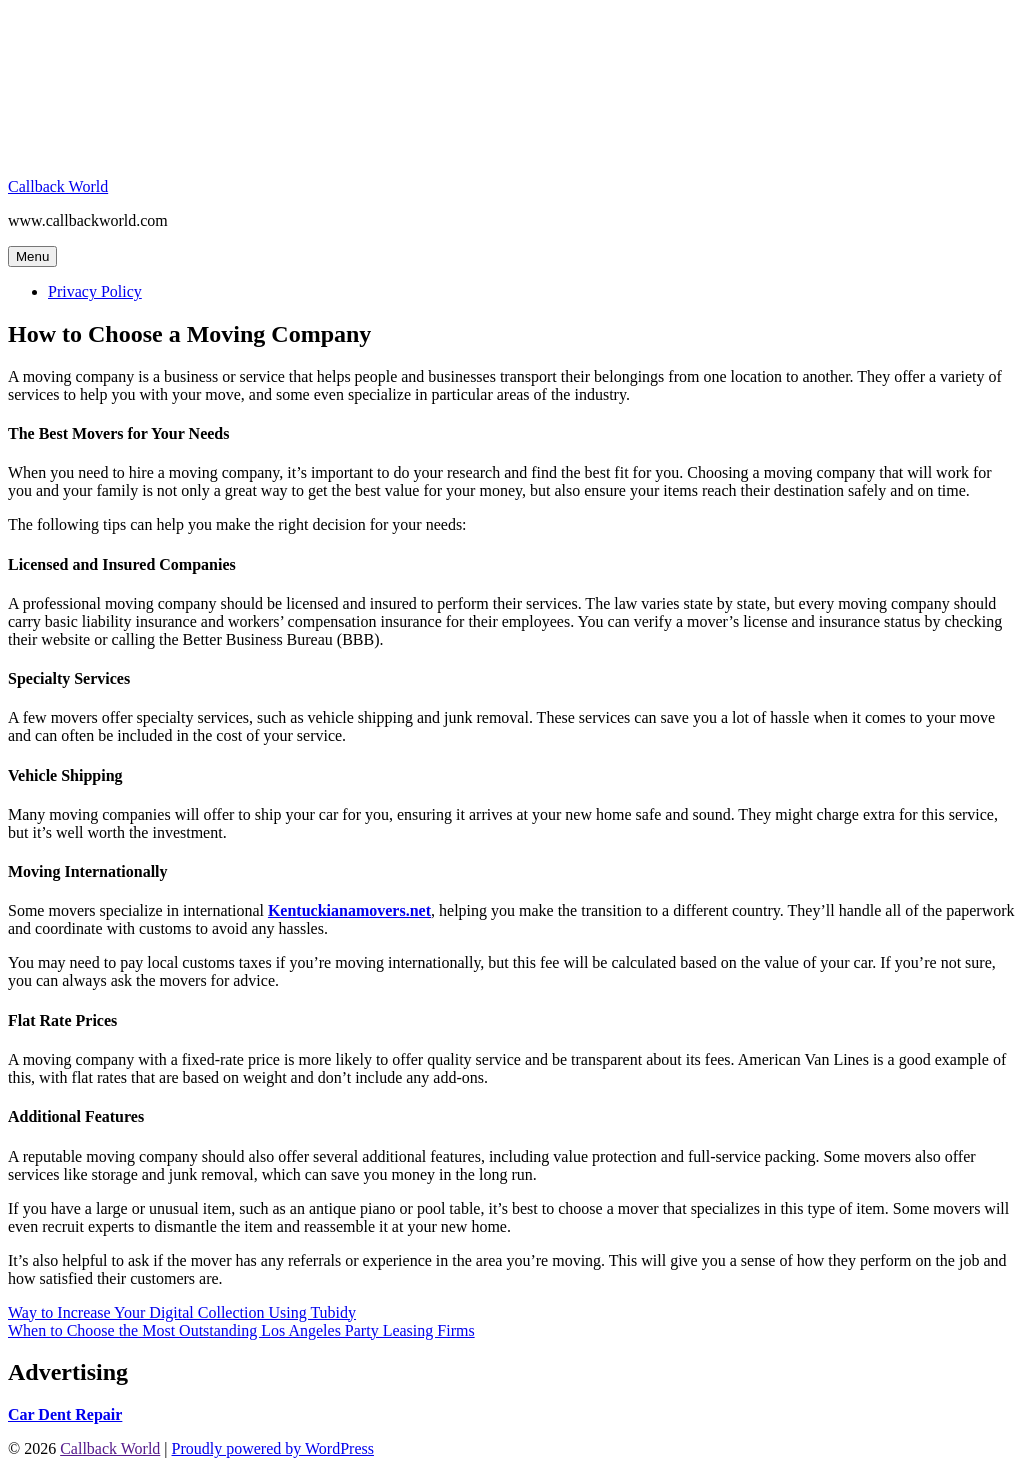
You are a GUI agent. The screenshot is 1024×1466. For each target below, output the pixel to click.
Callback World (58, 186)
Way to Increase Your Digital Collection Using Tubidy (182, 1312)
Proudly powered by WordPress (273, 1448)
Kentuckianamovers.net (349, 910)
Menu (32, 256)
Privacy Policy (95, 291)
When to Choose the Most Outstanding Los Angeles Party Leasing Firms (241, 1330)
